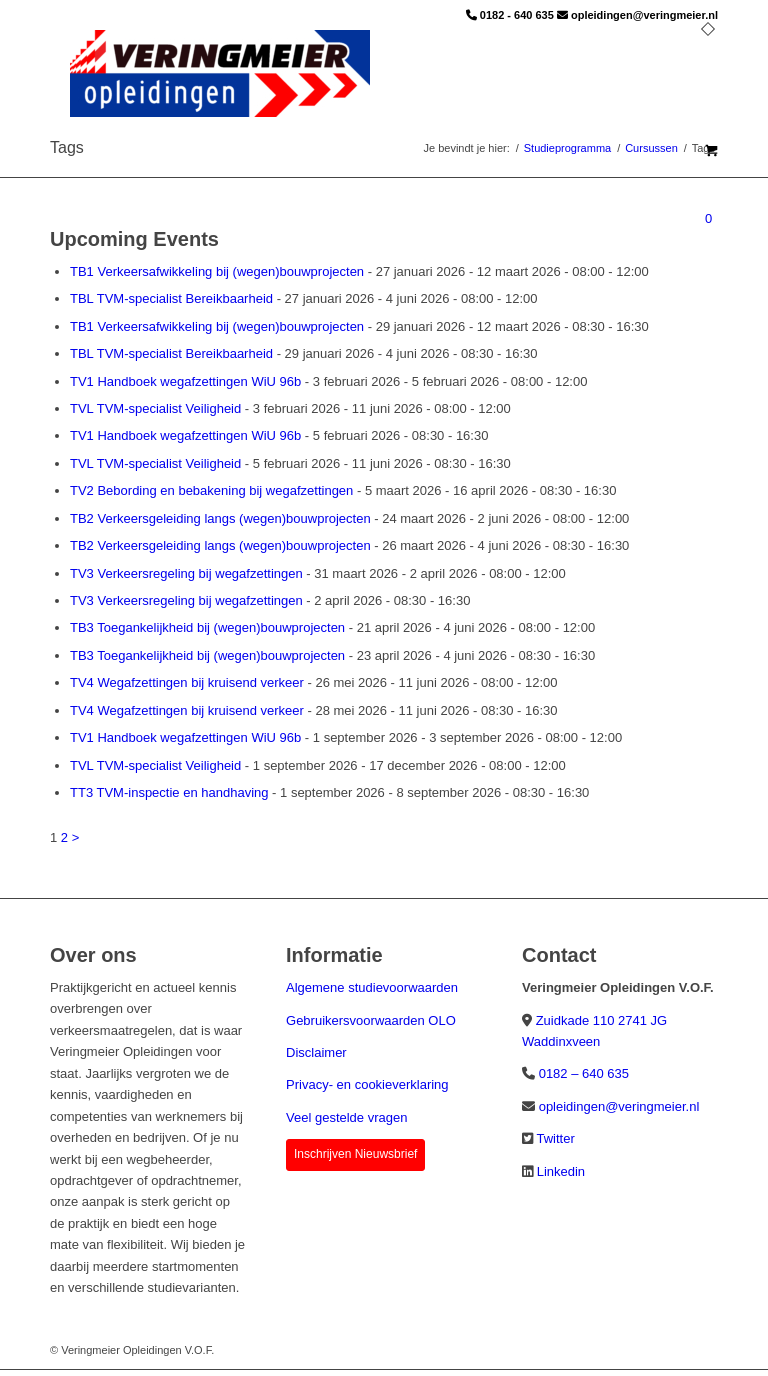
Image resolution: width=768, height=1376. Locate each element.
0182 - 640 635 (517, 15)
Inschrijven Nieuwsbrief (355, 1154)
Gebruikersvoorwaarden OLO (371, 1020)
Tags (67, 147)
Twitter (555, 1138)
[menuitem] (708, 75)
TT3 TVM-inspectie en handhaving (169, 792)
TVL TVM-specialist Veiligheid (155, 408)
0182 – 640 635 (584, 1073)
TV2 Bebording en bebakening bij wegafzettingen (211, 490)
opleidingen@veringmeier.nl (644, 15)
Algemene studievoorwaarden (372, 987)
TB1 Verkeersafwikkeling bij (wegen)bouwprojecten (217, 271)
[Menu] (708, 75)
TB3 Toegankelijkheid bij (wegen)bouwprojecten (207, 627)
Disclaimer (316, 1052)
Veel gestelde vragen (346, 1117)
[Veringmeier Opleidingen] (220, 75)
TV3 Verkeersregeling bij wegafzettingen (186, 573)
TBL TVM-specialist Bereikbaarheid (171, 298)
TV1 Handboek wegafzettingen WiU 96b (185, 381)
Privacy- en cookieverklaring (367, 1084)
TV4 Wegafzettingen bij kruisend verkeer (187, 682)
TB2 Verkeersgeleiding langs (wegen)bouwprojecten (220, 518)
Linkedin (561, 1171)
